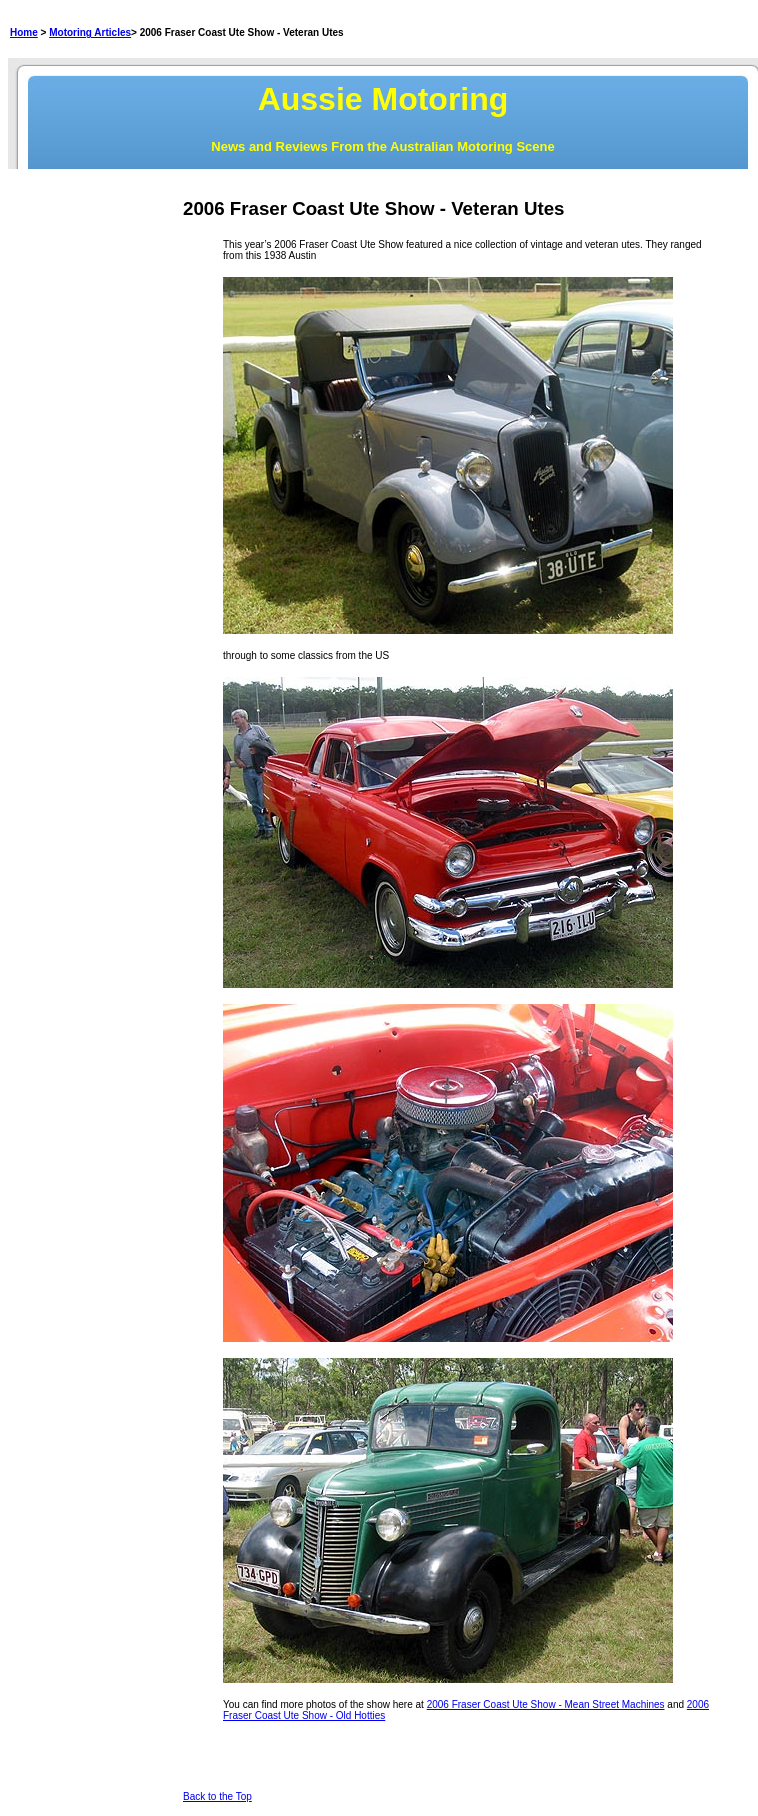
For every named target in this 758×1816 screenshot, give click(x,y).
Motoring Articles (90, 32)
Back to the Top (217, 1796)
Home (24, 32)
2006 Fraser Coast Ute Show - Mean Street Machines (546, 1704)
